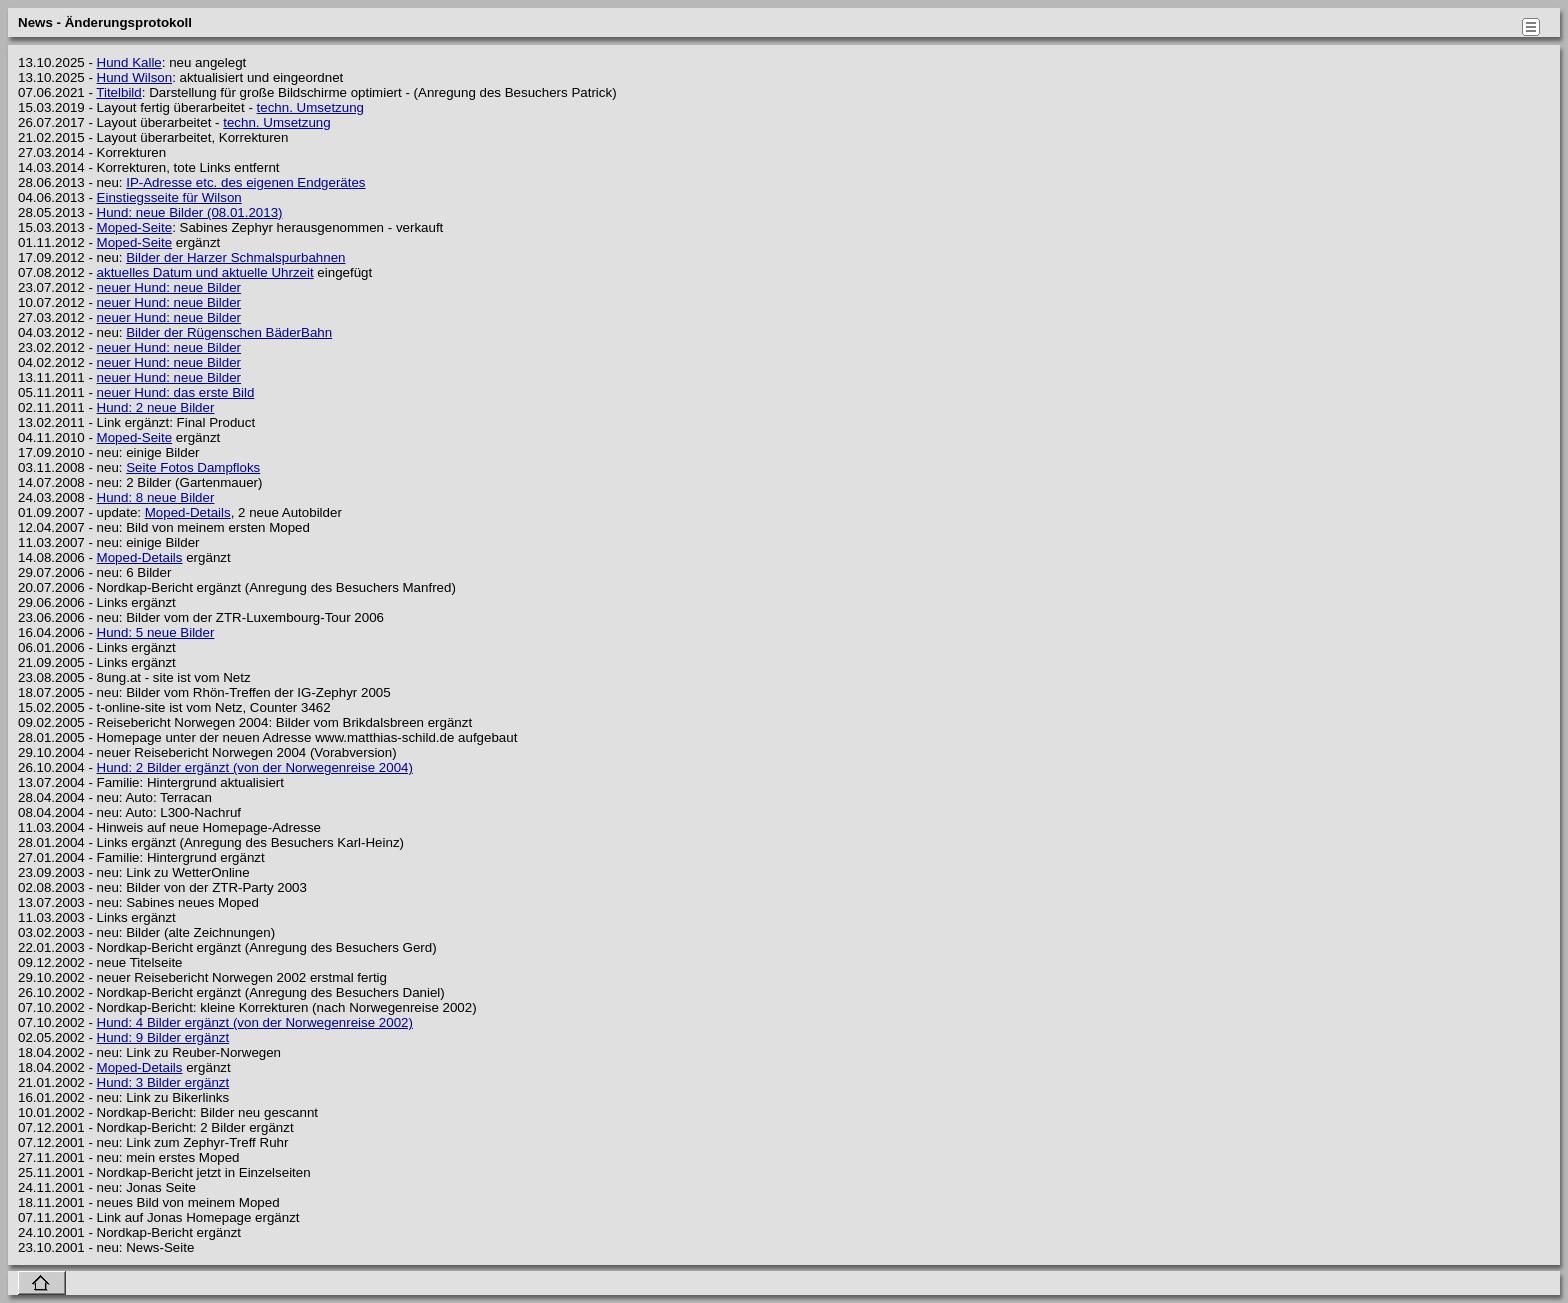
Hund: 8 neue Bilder (156, 497)
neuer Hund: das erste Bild (176, 392)
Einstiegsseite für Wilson (169, 197)
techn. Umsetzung (310, 107)
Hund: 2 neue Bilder (156, 407)
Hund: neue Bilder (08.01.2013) (190, 212)
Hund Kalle (129, 62)
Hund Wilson (135, 77)
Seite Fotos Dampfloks (193, 467)
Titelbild (118, 92)
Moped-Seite (135, 227)
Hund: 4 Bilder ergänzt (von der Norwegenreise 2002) (255, 1022)
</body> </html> (1528, 645)
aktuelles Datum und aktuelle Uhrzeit (205, 272)
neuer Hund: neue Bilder (169, 287)
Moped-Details (188, 512)
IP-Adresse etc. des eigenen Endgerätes (245, 182)
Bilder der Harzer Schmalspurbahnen (235, 257)
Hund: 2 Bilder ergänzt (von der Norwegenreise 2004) (255, 767)
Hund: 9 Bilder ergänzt (163, 1037)
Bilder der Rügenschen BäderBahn (229, 332)
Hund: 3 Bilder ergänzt (163, 1082)
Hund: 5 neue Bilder (156, 632)
